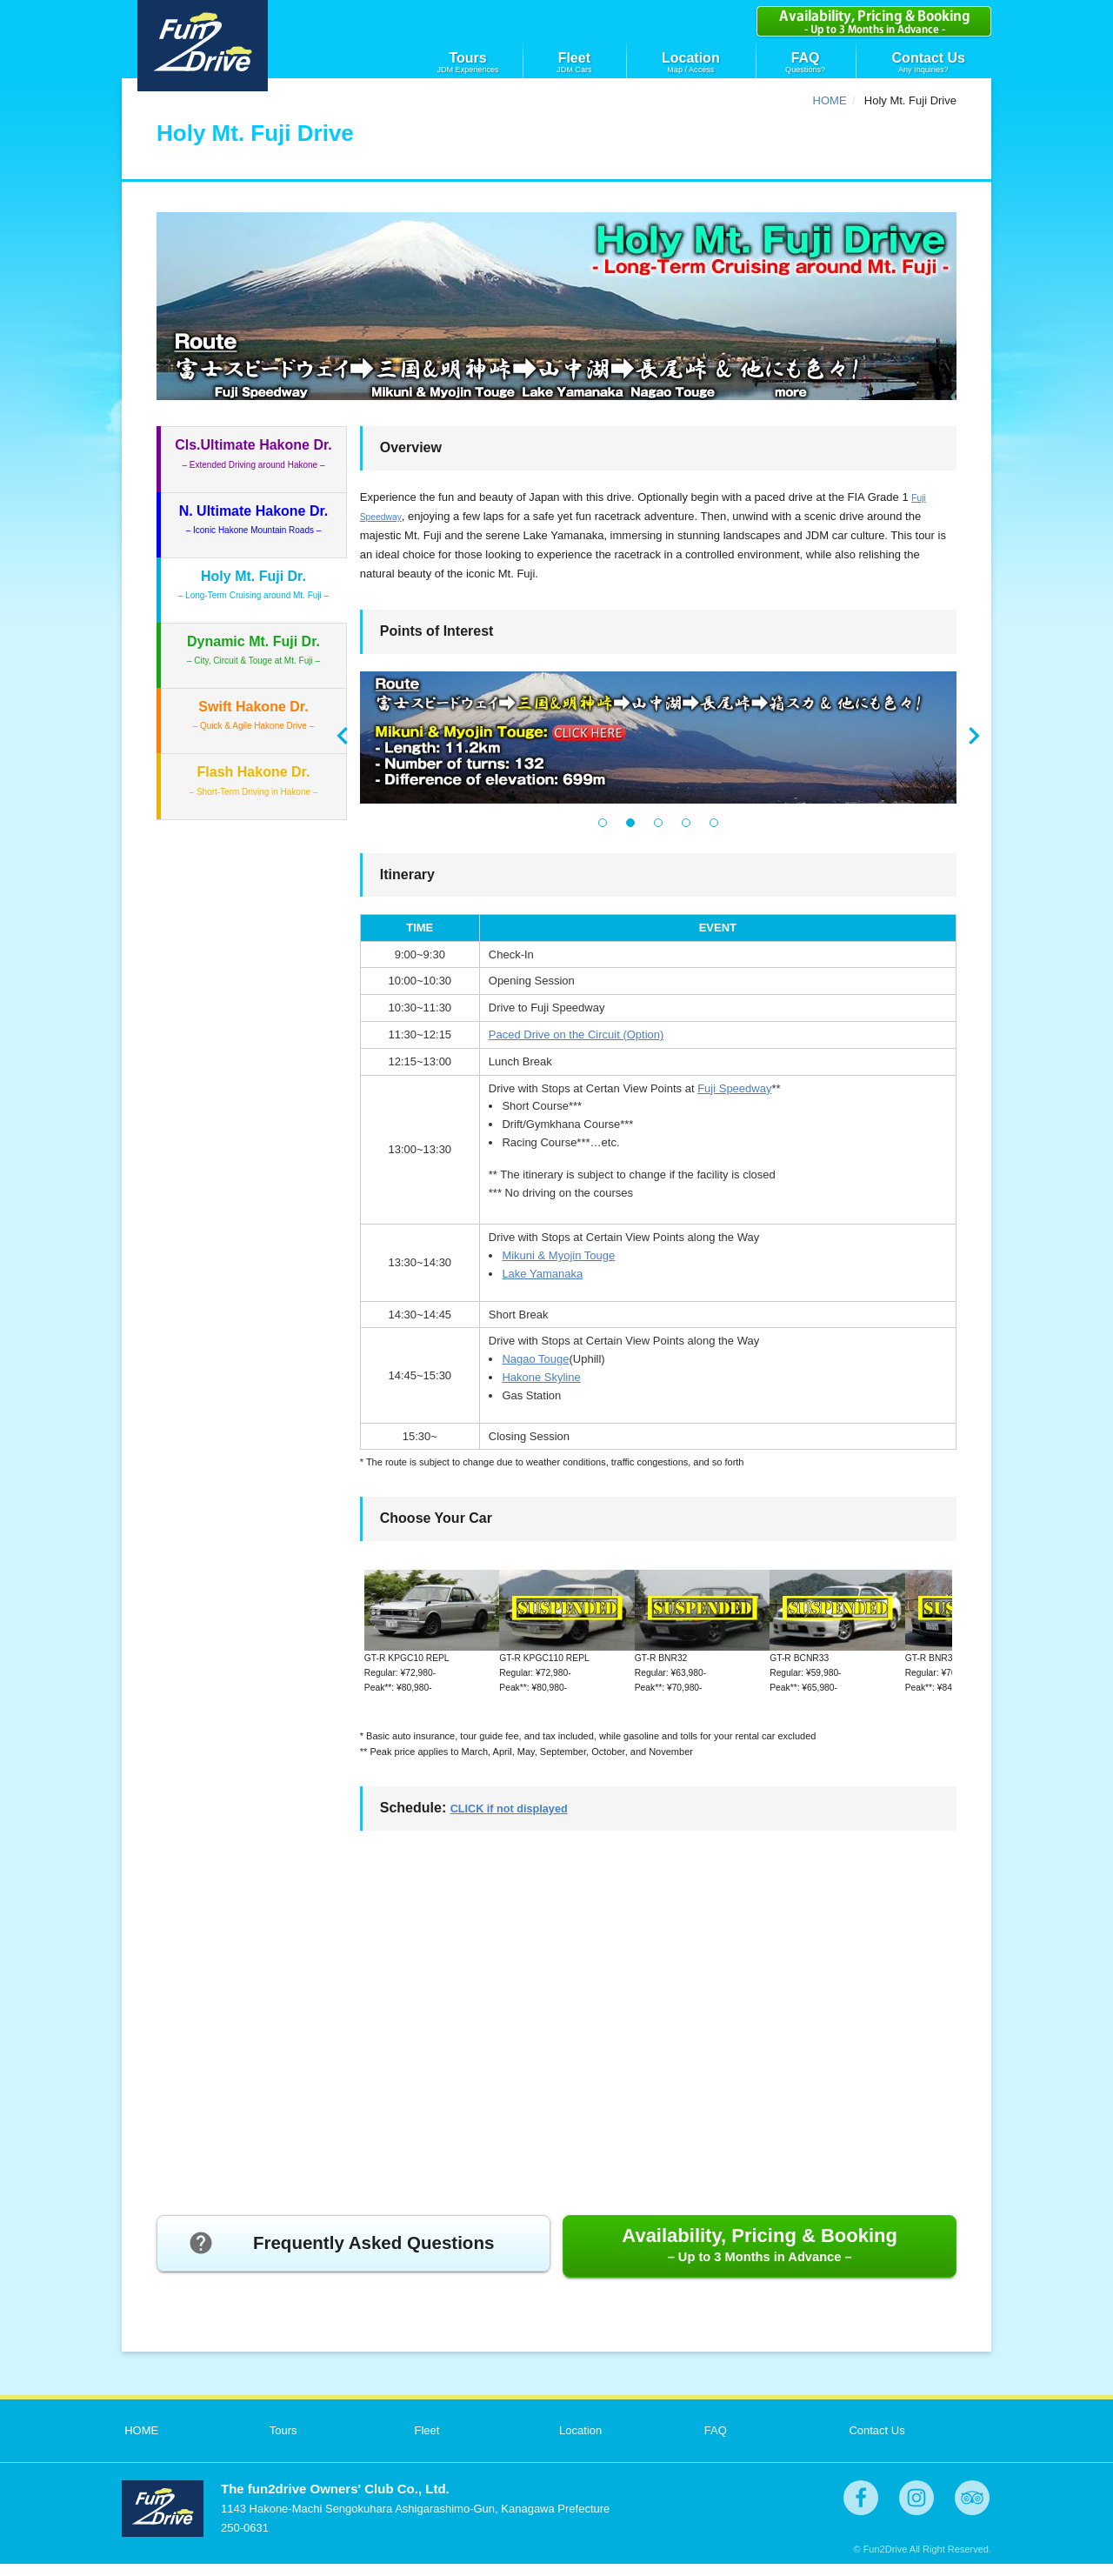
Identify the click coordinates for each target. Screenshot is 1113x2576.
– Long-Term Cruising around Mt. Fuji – (253, 584)
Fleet (574, 57)
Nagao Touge (535, 1358)
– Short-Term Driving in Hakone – (254, 780)
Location (691, 57)
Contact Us (928, 57)
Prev (342, 735)
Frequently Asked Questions (346, 2258)
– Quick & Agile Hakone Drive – (254, 715)
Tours (467, 57)
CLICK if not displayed (524, 1819)
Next (973, 735)
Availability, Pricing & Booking (759, 2256)
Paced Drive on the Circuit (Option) (576, 1034)
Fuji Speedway (734, 1088)
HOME (830, 100)
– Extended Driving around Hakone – (253, 453)
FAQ (805, 57)
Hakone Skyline (541, 1377)
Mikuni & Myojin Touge (558, 1255)
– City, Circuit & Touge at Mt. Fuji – (253, 649)
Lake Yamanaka (542, 1273)
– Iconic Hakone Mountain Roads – (254, 519)
